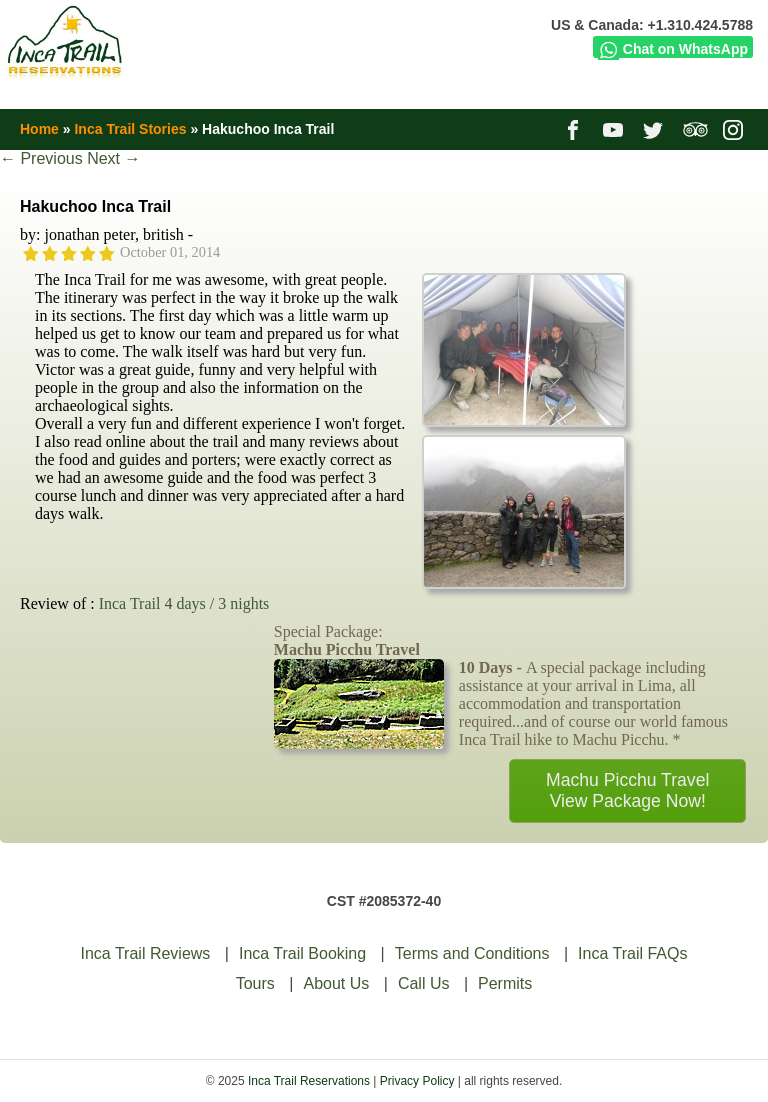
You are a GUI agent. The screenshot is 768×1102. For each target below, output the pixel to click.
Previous (41, 158)
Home (39, 129)
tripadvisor (695, 129)
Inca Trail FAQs (632, 953)
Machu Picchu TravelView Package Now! (627, 790)
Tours (255, 983)
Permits (505, 983)
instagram (735, 129)
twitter (655, 129)
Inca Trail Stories (130, 129)
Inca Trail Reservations (309, 1081)
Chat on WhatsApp (673, 49)
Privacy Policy (417, 1081)
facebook (575, 129)
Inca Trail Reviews (146, 953)
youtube (615, 129)
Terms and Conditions (472, 953)
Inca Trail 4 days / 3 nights (184, 603)
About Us (336, 983)
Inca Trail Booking (302, 953)
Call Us (424, 983)
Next (113, 158)
